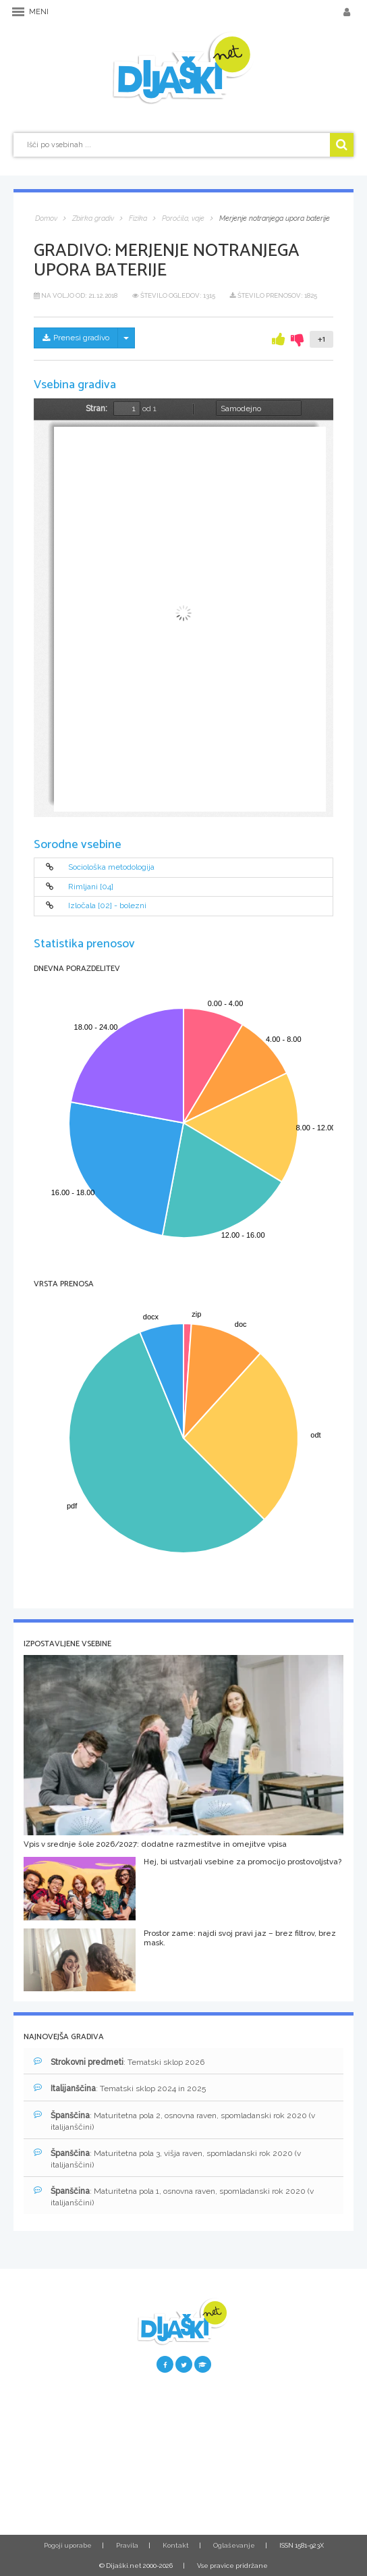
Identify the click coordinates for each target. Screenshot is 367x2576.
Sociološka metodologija (111, 867)
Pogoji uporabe (68, 2545)
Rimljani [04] (90, 886)
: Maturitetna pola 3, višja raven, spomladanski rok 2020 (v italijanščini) (167, 2159)
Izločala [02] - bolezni (107, 906)
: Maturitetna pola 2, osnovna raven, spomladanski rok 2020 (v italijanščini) (174, 2121)
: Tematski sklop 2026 (119, 2062)
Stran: (96, 408)
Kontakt (176, 2545)
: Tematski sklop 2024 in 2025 (120, 2088)
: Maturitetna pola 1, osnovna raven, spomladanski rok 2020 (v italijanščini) (174, 2196)
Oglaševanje (234, 2545)
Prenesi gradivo (76, 337)
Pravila (127, 2545)
